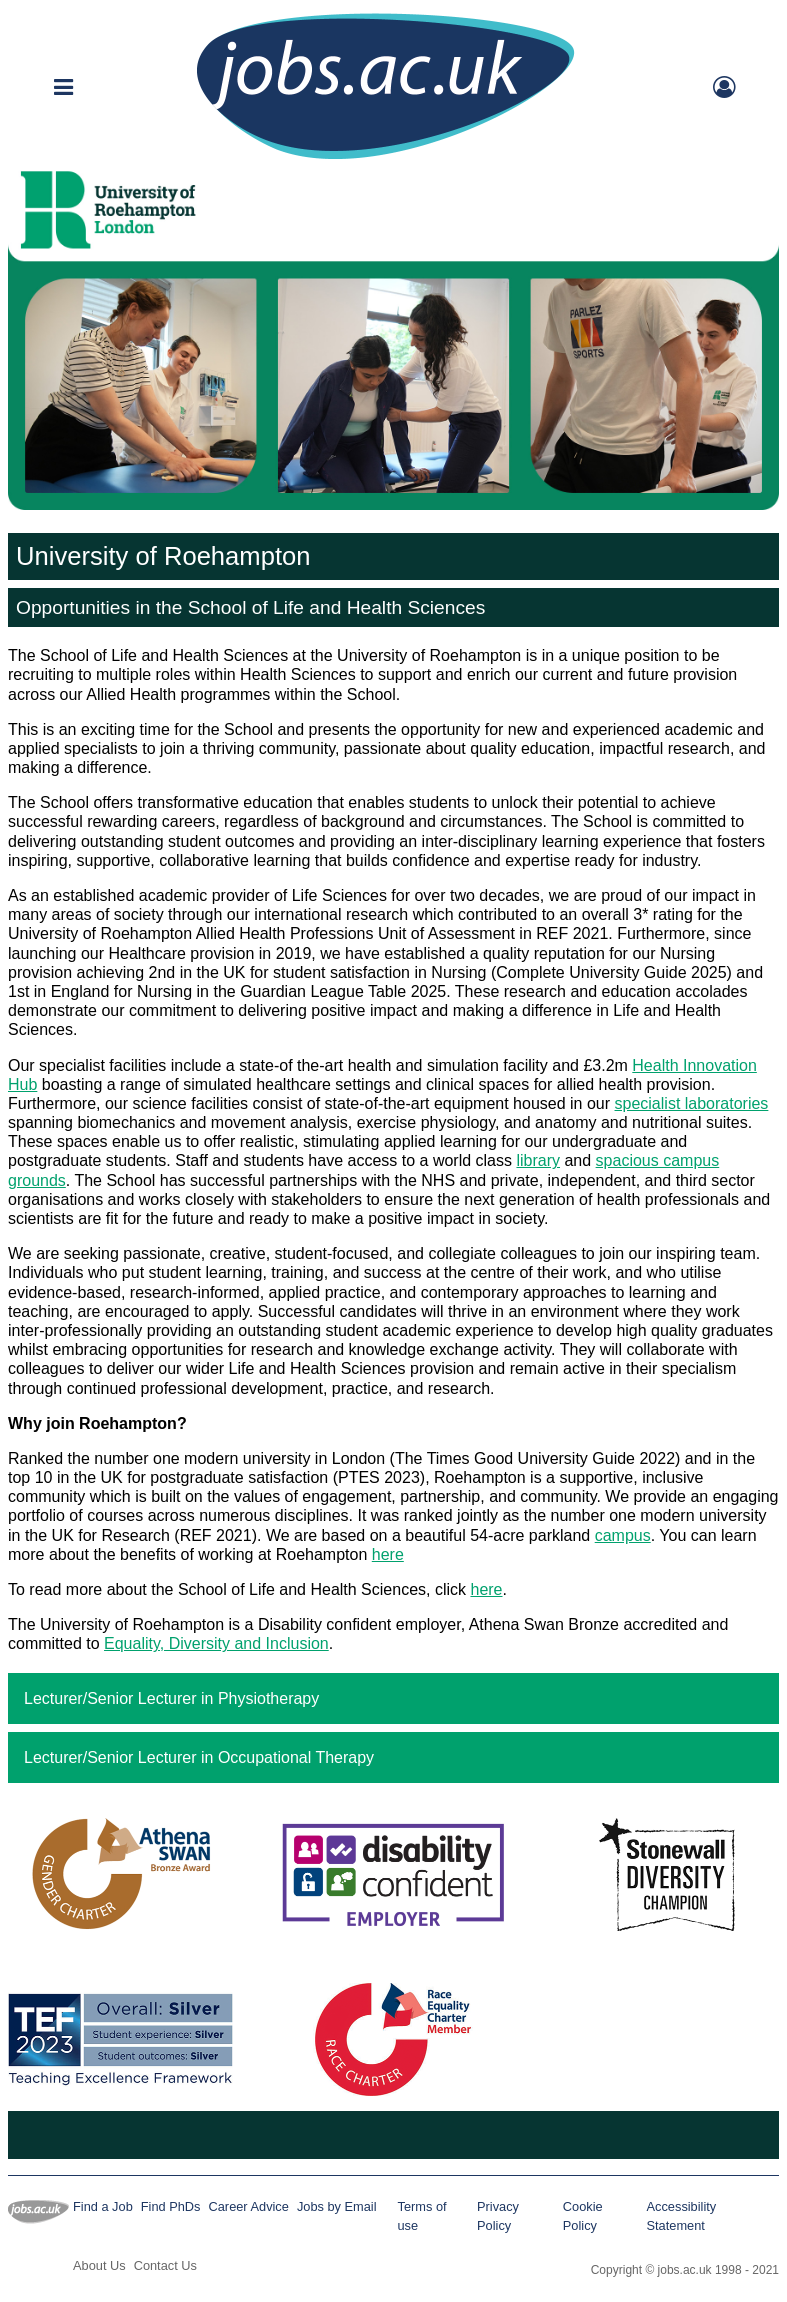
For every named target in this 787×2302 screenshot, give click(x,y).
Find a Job (103, 2206)
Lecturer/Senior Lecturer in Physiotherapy (171, 1698)
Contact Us (165, 2265)
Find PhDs (171, 2206)
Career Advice (249, 2206)
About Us (99, 2265)
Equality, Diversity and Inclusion (216, 1643)
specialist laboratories (692, 1103)
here (388, 1554)
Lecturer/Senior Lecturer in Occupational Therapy (199, 1757)
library (538, 1160)
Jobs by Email (337, 2206)
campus (623, 1535)
